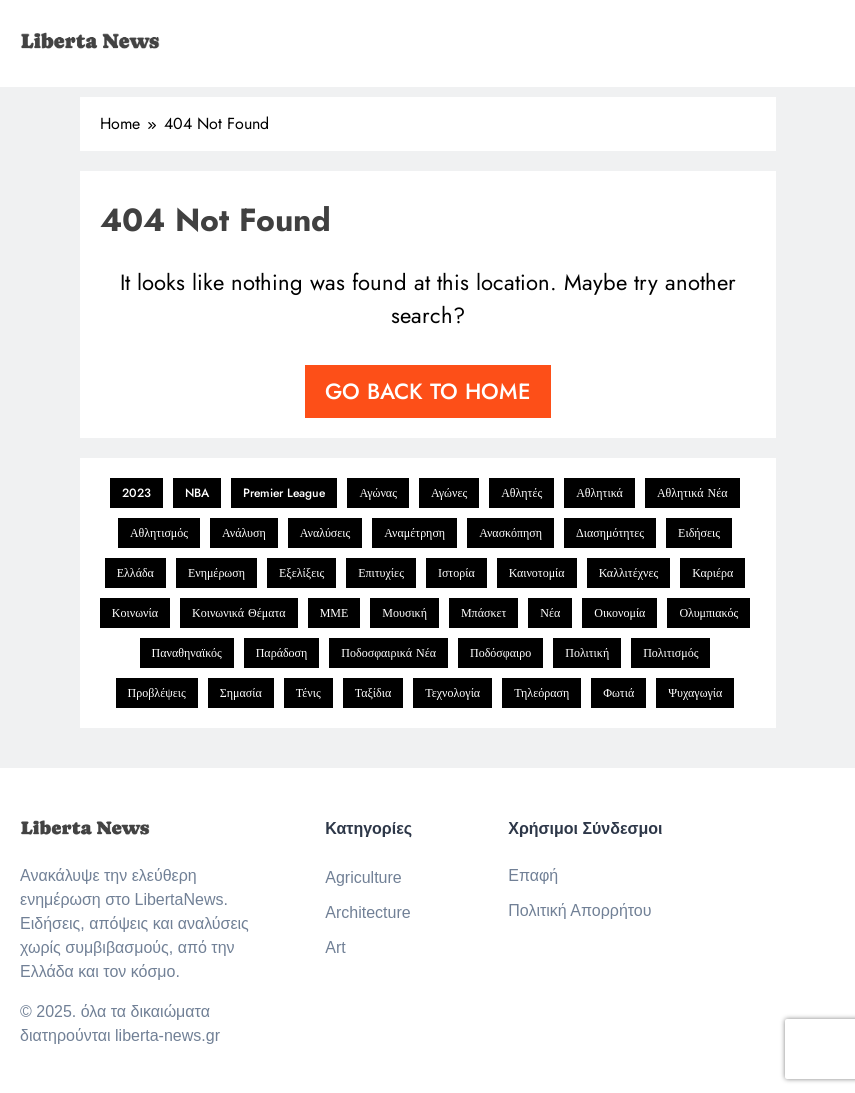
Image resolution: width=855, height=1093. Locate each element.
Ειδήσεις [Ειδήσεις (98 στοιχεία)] (699, 533)
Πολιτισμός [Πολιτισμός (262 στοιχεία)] (670, 653)
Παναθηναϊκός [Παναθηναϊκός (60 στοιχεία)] (187, 653)
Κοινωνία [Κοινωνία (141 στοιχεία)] (135, 613)
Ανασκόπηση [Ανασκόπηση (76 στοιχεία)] (510, 533)
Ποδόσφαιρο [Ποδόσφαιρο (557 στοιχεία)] (500, 653)
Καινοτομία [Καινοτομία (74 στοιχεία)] (537, 573)
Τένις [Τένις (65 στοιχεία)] (308, 693)
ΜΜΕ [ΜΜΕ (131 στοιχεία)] (334, 613)
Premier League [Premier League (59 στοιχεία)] (284, 493)
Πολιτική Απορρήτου (579, 910)
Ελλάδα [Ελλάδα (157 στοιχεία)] (135, 573)
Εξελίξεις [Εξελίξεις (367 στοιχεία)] (301, 573)
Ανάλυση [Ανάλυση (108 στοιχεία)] (244, 533)
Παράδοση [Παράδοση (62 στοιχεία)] (282, 653)
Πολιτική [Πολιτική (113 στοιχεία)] (587, 653)
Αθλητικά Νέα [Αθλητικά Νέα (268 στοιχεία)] (692, 493)
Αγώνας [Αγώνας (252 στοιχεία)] (378, 493)
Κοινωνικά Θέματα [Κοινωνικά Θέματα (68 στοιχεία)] (239, 613)
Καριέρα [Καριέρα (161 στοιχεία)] (712, 573)
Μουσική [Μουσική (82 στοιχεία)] (404, 613)
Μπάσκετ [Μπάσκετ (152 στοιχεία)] (483, 613)
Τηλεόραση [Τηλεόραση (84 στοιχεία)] (541, 693)
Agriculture (363, 877)
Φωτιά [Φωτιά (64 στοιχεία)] (618, 693)
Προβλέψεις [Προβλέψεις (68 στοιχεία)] (157, 693)
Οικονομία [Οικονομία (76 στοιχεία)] (619, 613)
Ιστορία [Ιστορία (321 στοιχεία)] (456, 573)
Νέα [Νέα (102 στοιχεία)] (550, 613)
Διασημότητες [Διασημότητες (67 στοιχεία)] (610, 533)
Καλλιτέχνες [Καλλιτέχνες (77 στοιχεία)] (629, 573)
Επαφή (533, 875)
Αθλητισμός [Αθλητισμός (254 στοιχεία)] (159, 533)
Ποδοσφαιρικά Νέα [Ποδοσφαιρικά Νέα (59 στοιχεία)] (388, 653)
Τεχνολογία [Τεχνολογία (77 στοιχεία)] (452, 693)
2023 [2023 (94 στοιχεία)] (136, 493)
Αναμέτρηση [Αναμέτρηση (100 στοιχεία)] (414, 533)
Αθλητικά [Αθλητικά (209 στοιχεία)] (599, 493)
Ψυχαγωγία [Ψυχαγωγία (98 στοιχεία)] (695, 693)
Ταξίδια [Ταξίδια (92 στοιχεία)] (373, 693)
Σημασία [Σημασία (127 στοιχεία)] (241, 693)
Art (335, 947)
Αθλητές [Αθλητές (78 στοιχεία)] (521, 493)
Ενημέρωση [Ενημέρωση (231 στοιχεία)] (216, 573)
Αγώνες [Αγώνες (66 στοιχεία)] (449, 493)
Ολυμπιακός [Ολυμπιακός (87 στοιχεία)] (708, 613)
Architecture (367, 912)
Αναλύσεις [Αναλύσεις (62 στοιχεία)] (325, 533)
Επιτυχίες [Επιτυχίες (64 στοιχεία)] (381, 573)
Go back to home (428, 391)
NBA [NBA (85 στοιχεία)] (197, 493)
